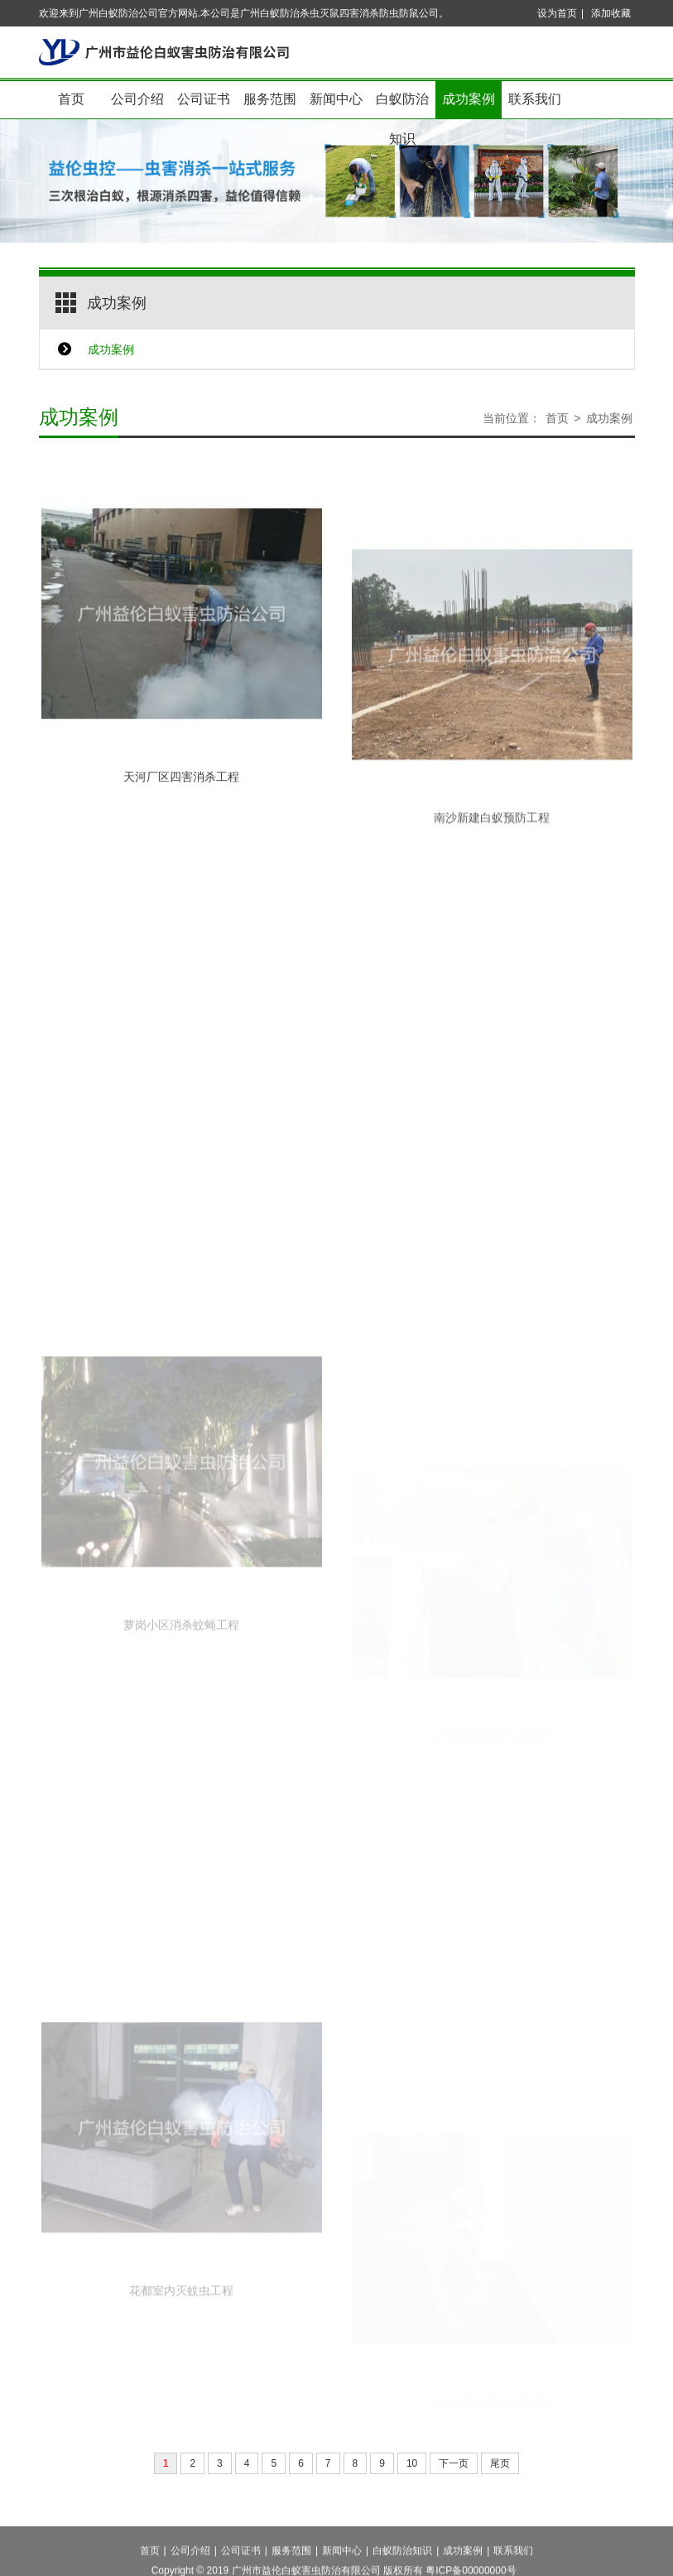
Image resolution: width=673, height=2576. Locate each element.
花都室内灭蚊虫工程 (181, 2391)
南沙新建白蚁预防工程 (492, 885)
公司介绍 (137, 99)
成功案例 (468, 99)
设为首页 (557, 13)
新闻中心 (336, 99)
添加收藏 (611, 13)
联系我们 (534, 99)
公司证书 (203, 99)
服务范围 (269, 99)
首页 (71, 99)
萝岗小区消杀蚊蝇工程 (181, 1725)
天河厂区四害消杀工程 (181, 808)
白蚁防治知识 (402, 105)
